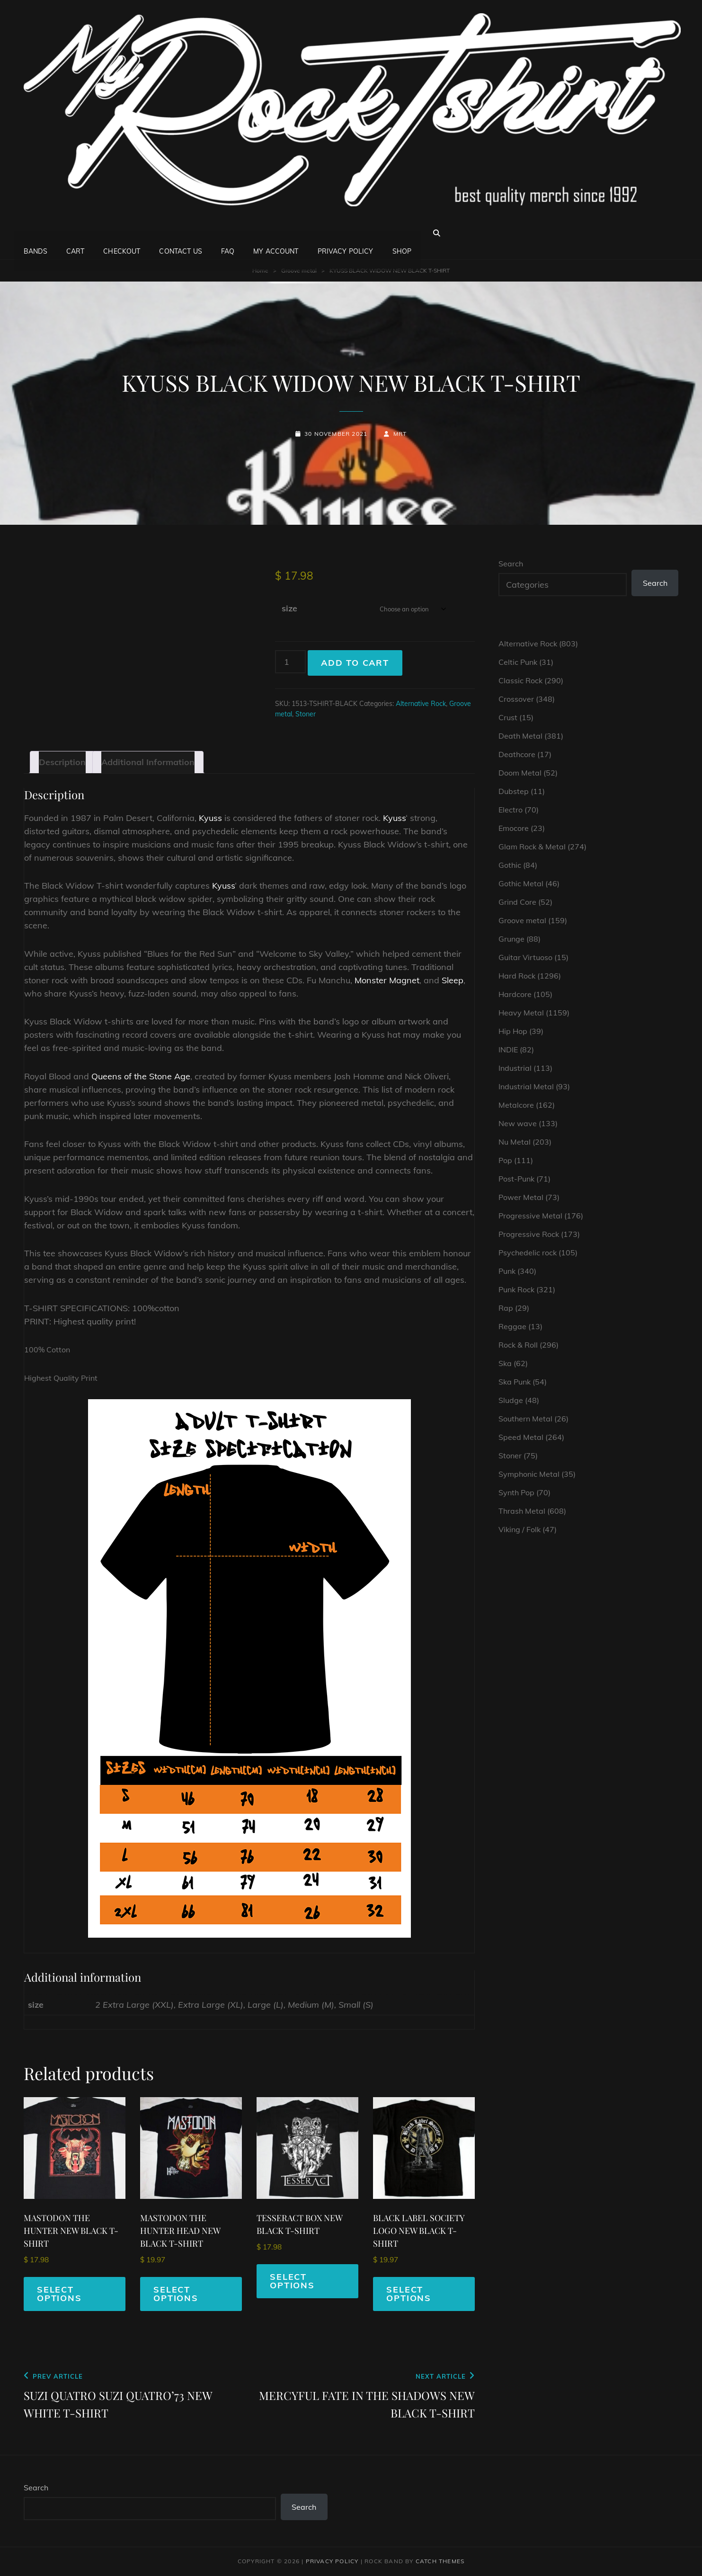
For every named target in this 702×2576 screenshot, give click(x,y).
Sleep (452, 980)
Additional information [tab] (148, 762)
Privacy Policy (345, 233)
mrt (400, 433)
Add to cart (355, 662)
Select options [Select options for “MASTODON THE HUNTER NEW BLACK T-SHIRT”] (59, 2293)
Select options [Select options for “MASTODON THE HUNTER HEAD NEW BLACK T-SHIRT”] (175, 2293)
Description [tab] (62, 762)
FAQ (227, 233)
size (289, 608)
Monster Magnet (387, 980)
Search (510, 563)
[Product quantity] (290, 661)
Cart (75, 233)
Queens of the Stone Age (140, 1076)
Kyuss (210, 817)
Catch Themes (440, 2561)
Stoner (305, 714)
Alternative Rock (421, 703)
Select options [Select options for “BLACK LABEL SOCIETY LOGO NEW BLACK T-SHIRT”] (408, 2293)
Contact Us (180, 233)
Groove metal (299, 270)
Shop (402, 233)
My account (275, 233)
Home (260, 270)
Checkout (121, 233)
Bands (35, 233)
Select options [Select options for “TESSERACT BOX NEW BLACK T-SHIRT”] (292, 2281)
